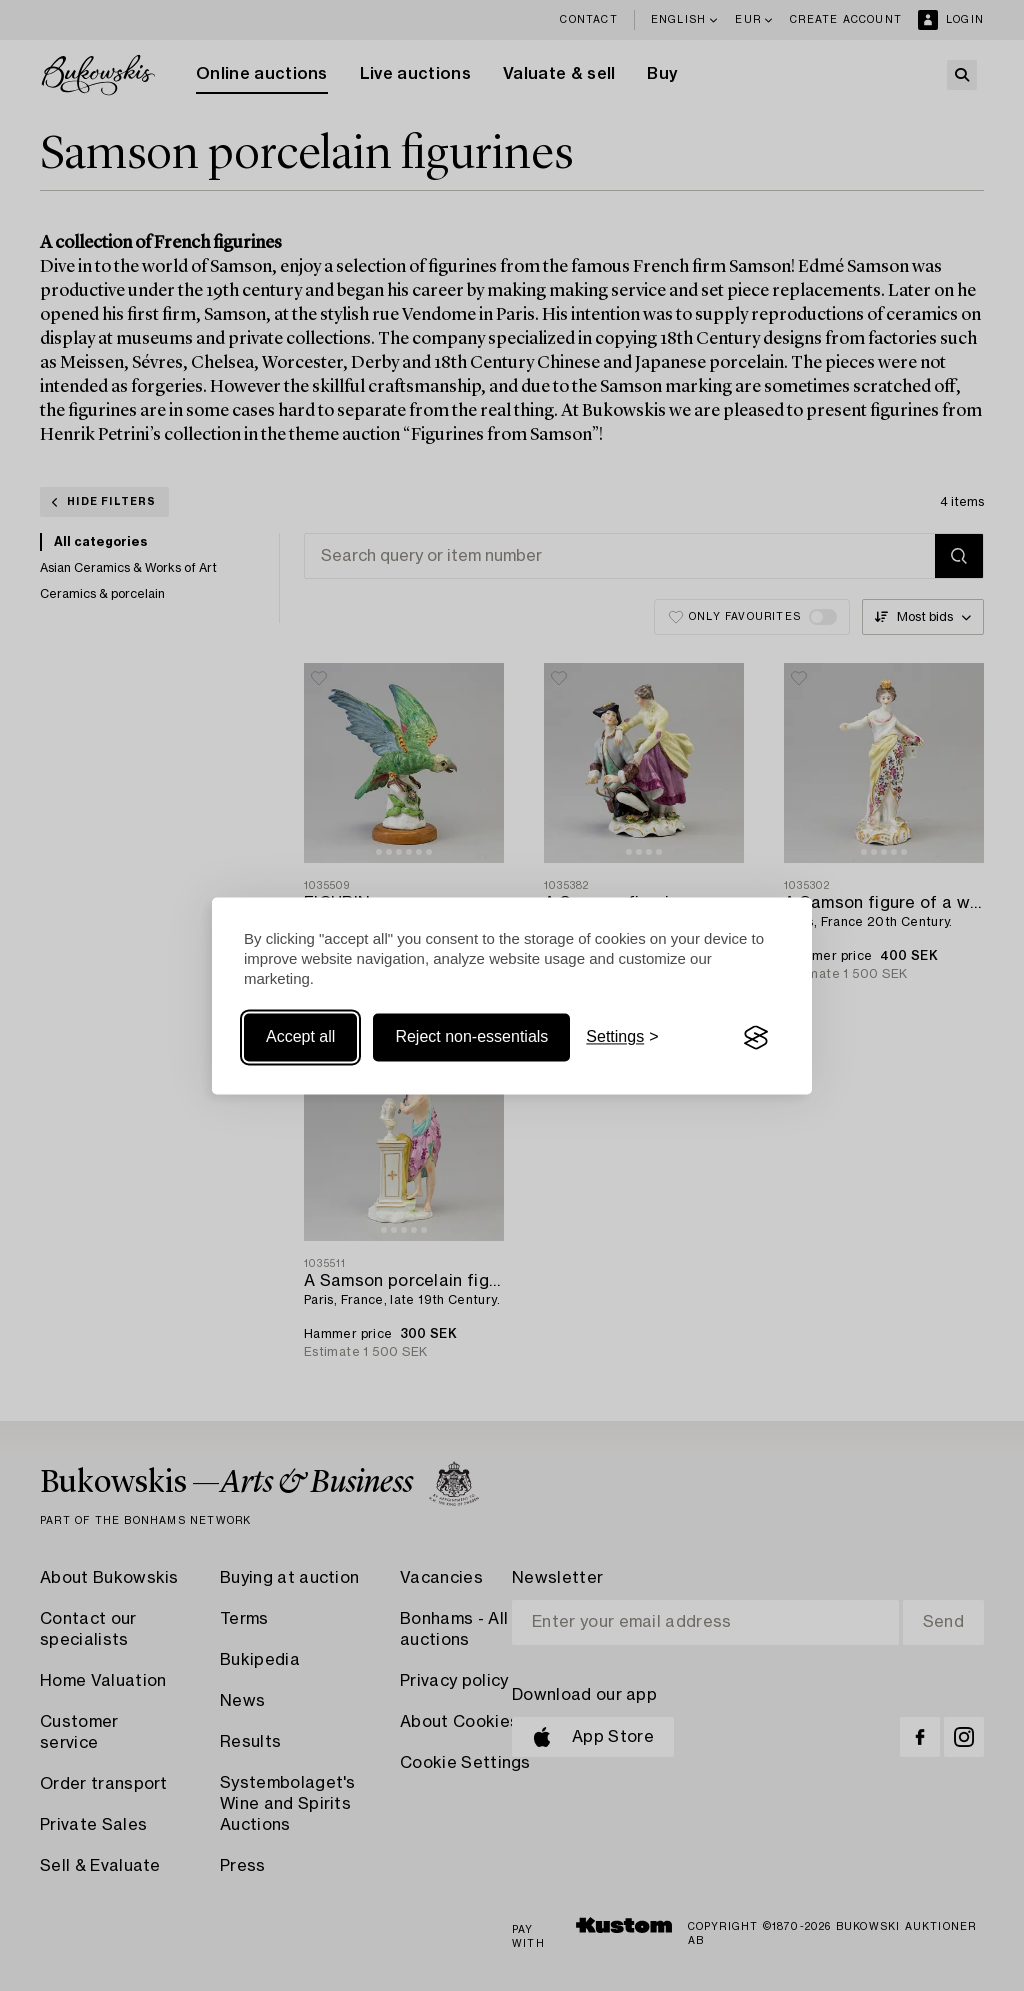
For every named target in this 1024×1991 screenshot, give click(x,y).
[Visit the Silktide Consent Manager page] (756, 1038)
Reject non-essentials (471, 1037)
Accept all (300, 1037)
